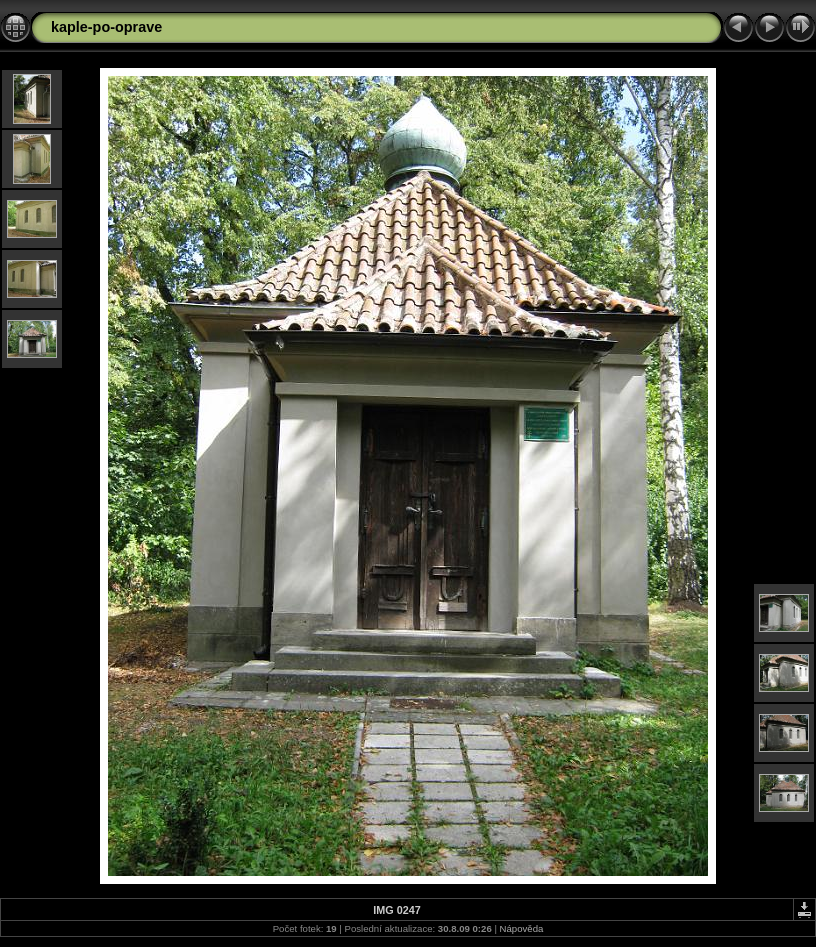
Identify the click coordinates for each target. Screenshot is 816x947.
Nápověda (522, 928)
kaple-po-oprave (106, 27)
